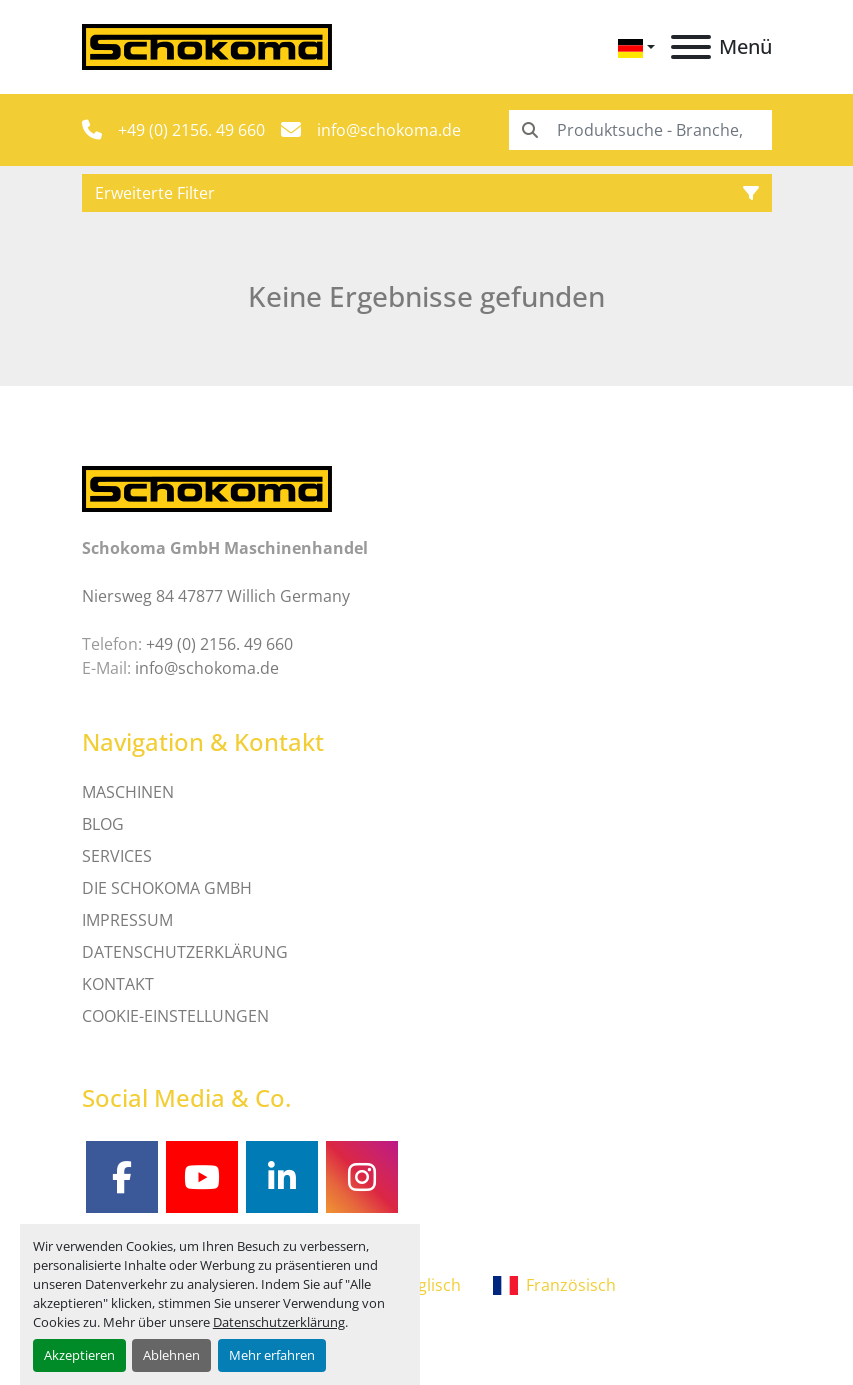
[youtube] (202, 1177)
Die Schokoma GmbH (167, 888)
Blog (103, 824)
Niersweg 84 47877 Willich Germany (216, 596)
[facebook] (122, 1177)
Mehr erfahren (272, 1355)
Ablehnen (171, 1355)
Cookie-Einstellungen (175, 1016)
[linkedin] (282, 1177)
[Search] (640, 130)
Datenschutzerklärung (279, 1322)
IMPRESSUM (127, 920)
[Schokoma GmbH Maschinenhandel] (207, 487)
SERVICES (117, 856)
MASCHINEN (128, 792)
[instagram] (362, 1177)
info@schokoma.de (389, 130)
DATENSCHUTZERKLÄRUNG (185, 952)
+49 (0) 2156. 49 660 (191, 130)
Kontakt (118, 984)
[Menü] (691, 47)
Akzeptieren (79, 1355)
